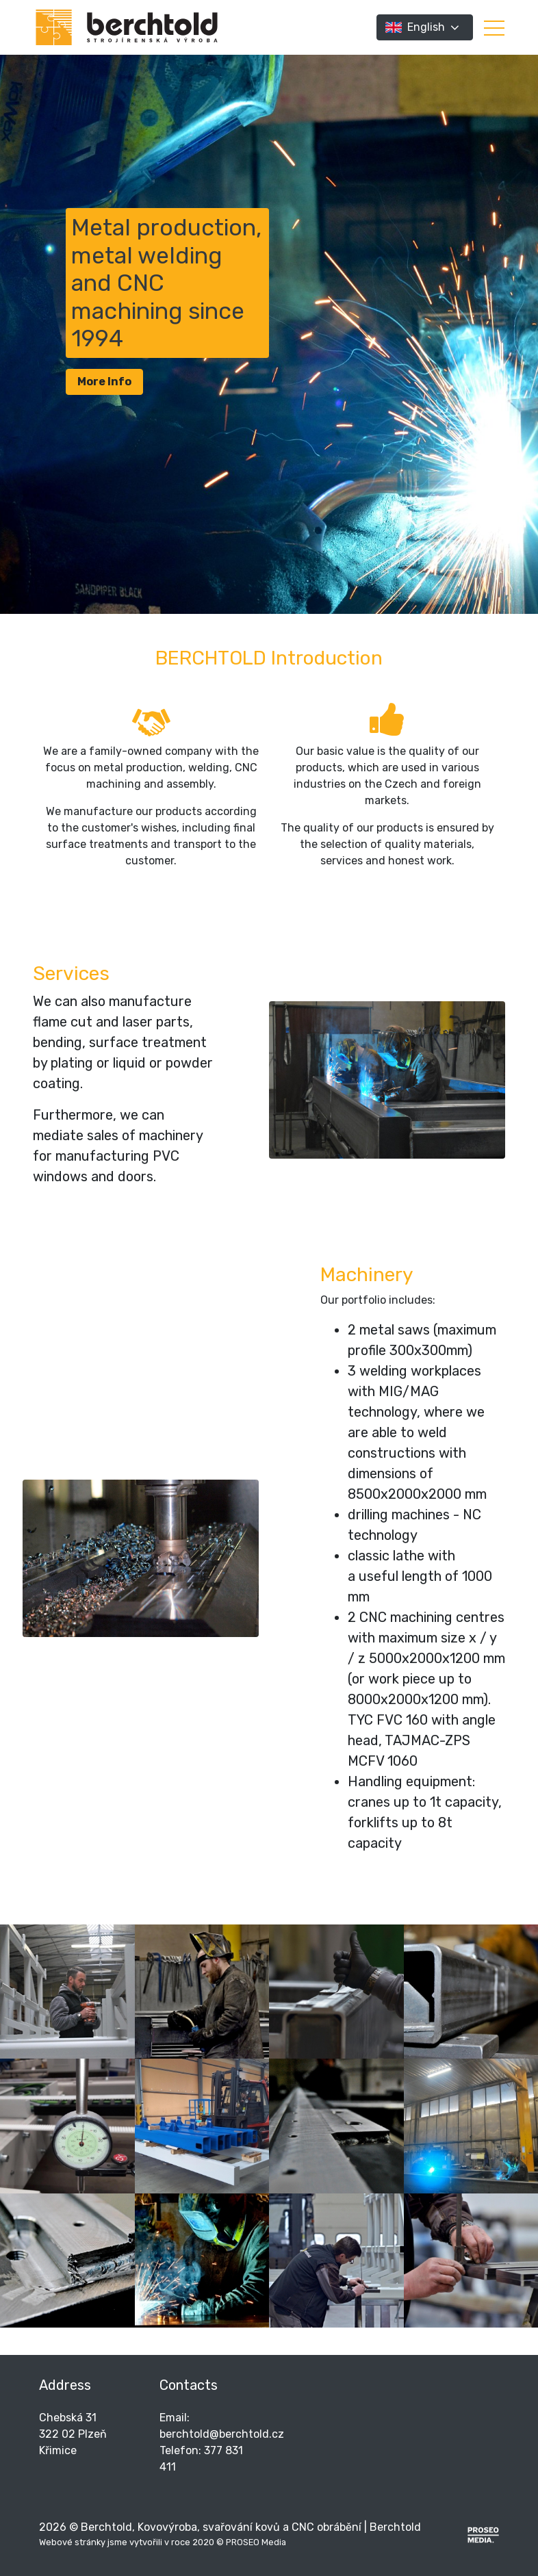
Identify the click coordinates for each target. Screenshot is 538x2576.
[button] (494, 27)
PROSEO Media (256, 2542)
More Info (104, 381)
